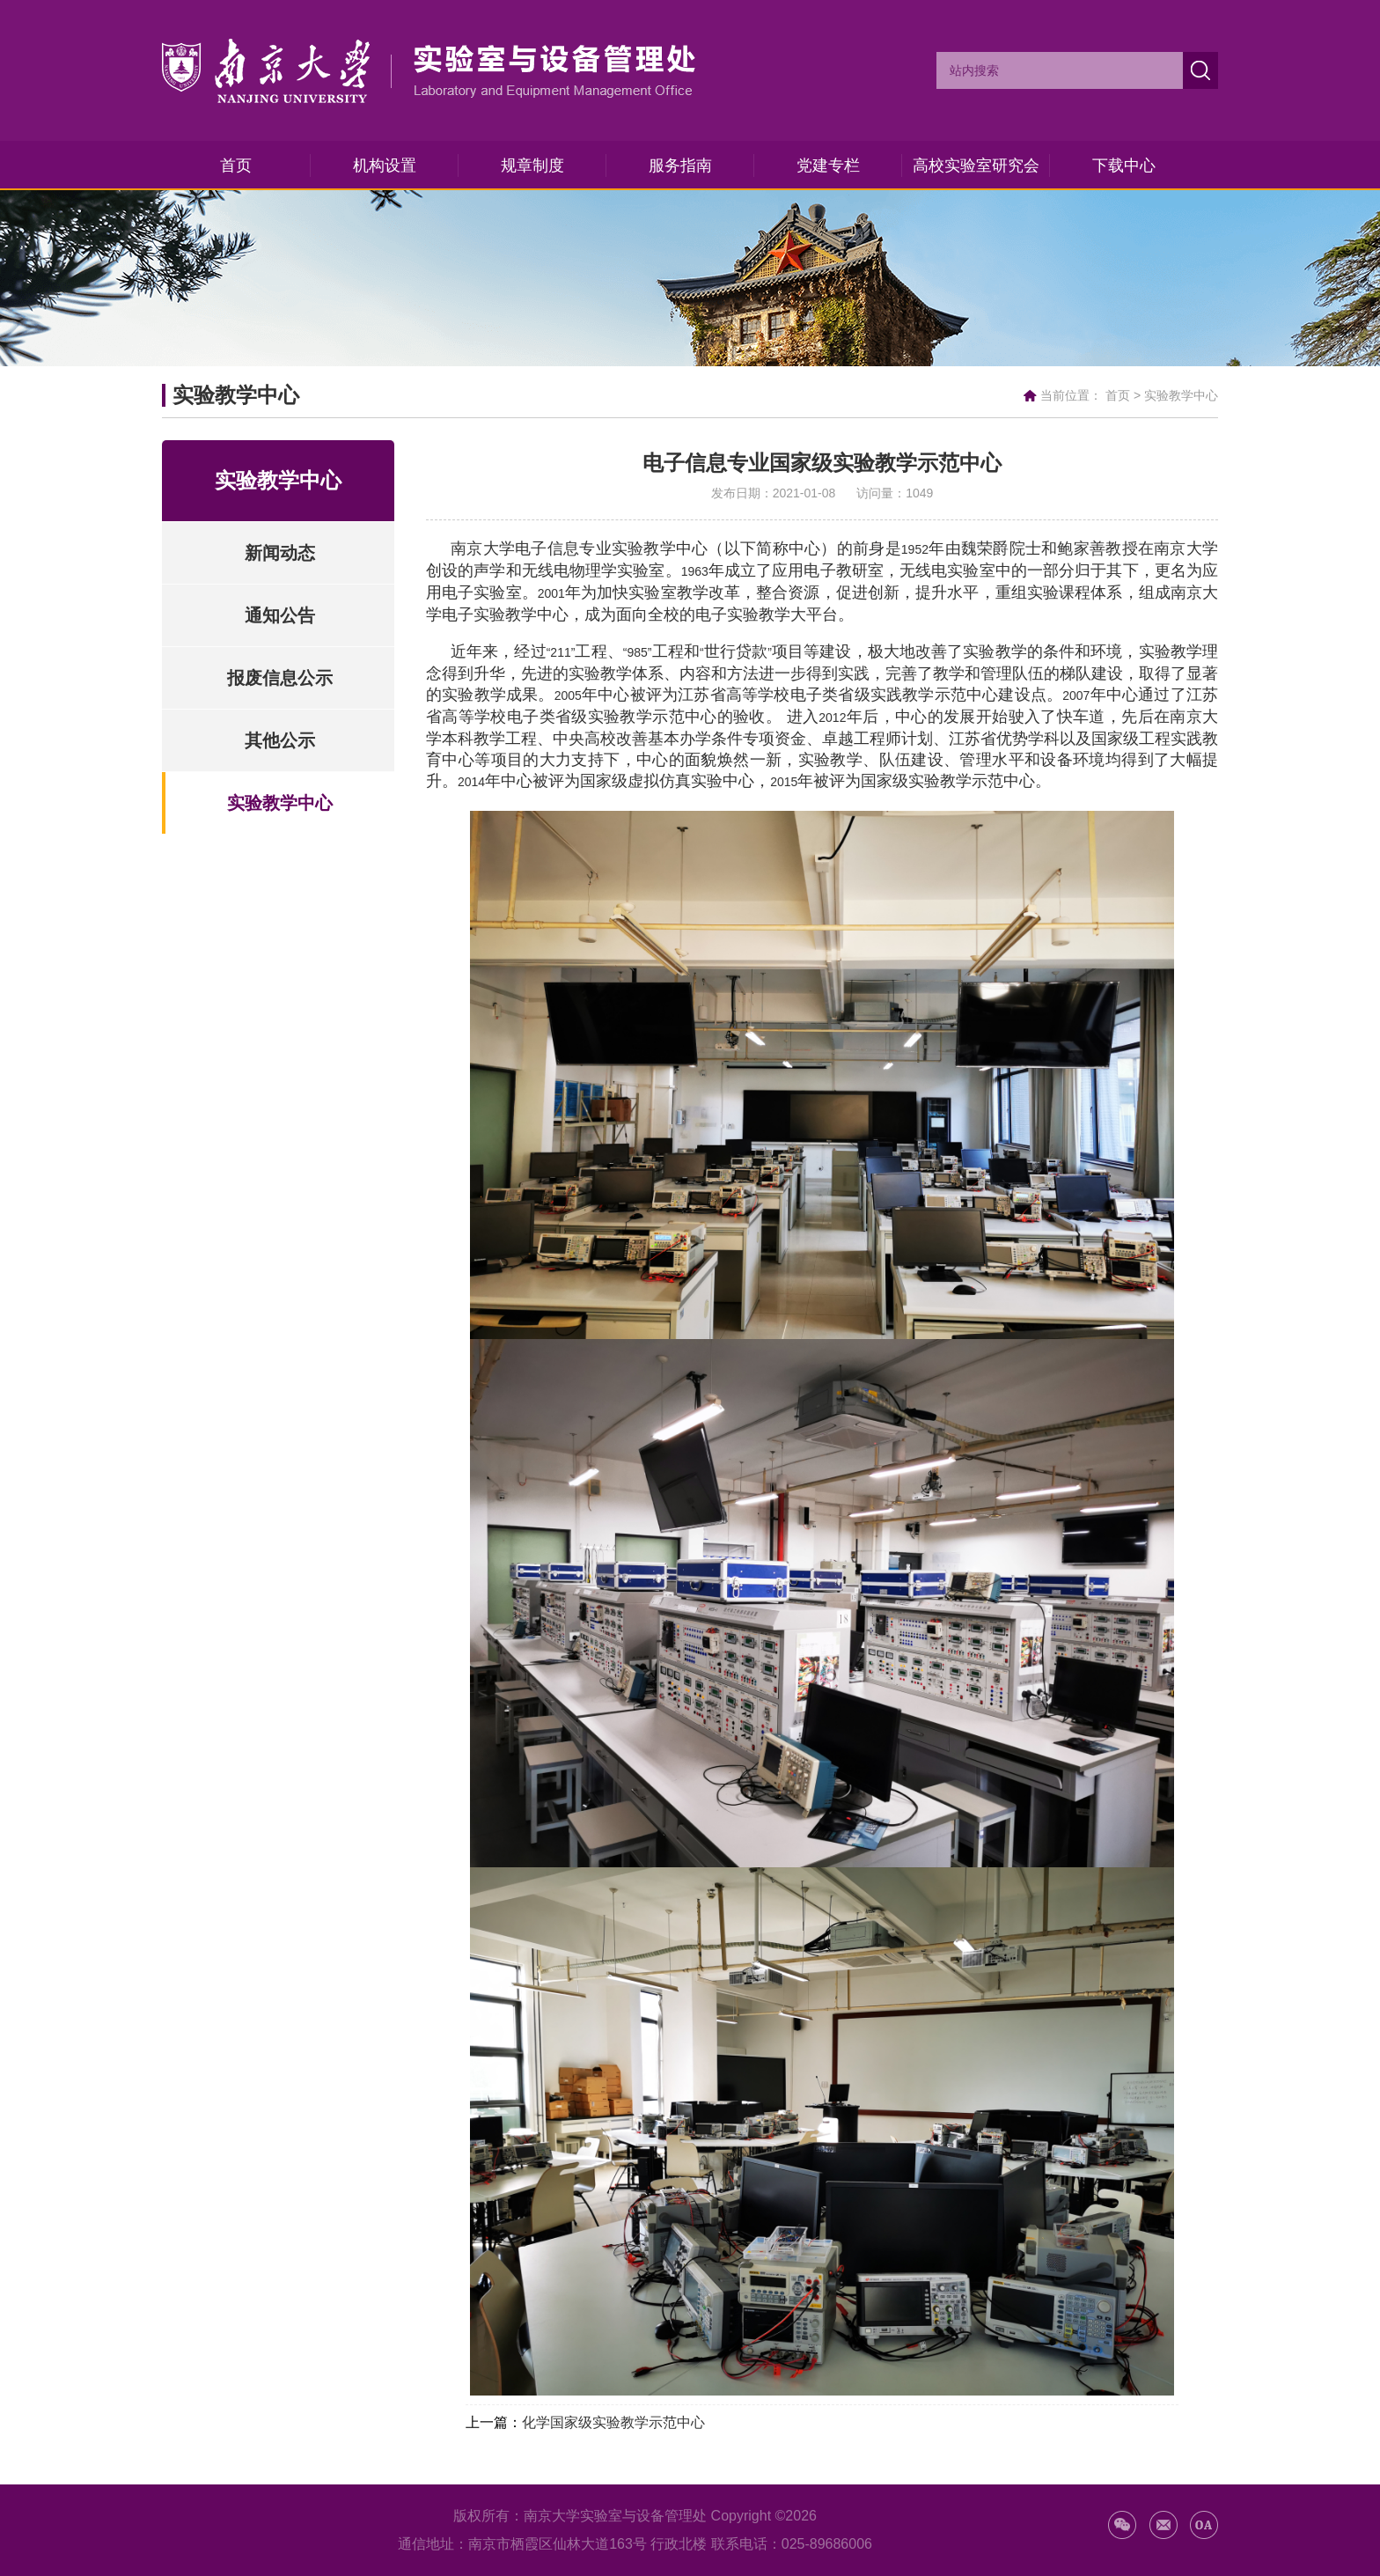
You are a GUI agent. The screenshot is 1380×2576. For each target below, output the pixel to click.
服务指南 (680, 165)
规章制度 (532, 165)
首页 (236, 165)
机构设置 (384, 165)
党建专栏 (828, 165)
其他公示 (280, 740)
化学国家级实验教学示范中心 (613, 2422)
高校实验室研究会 (976, 165)
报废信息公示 (280, 678)
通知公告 (280, 615)
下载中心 (1124, 165)
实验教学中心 (1181, 395)
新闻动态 (280, 553)
